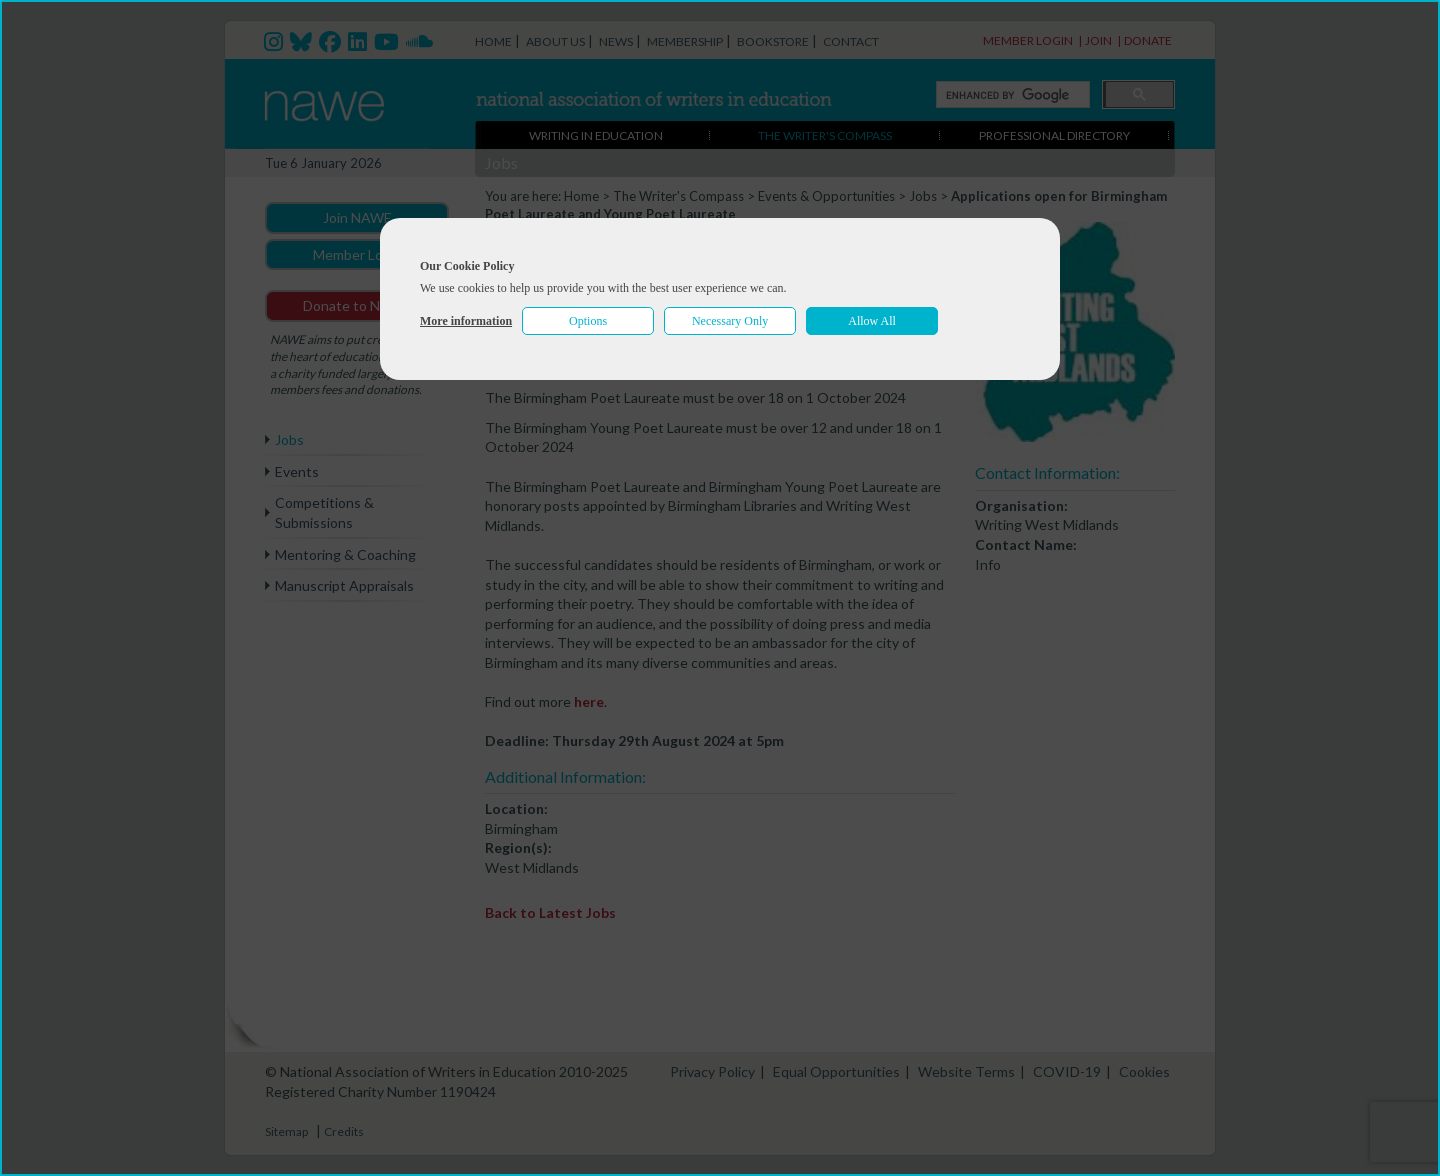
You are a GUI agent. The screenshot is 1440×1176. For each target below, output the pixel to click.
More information (466, 321)
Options (588, 321)
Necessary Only (730, 321)
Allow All (872, 321)
